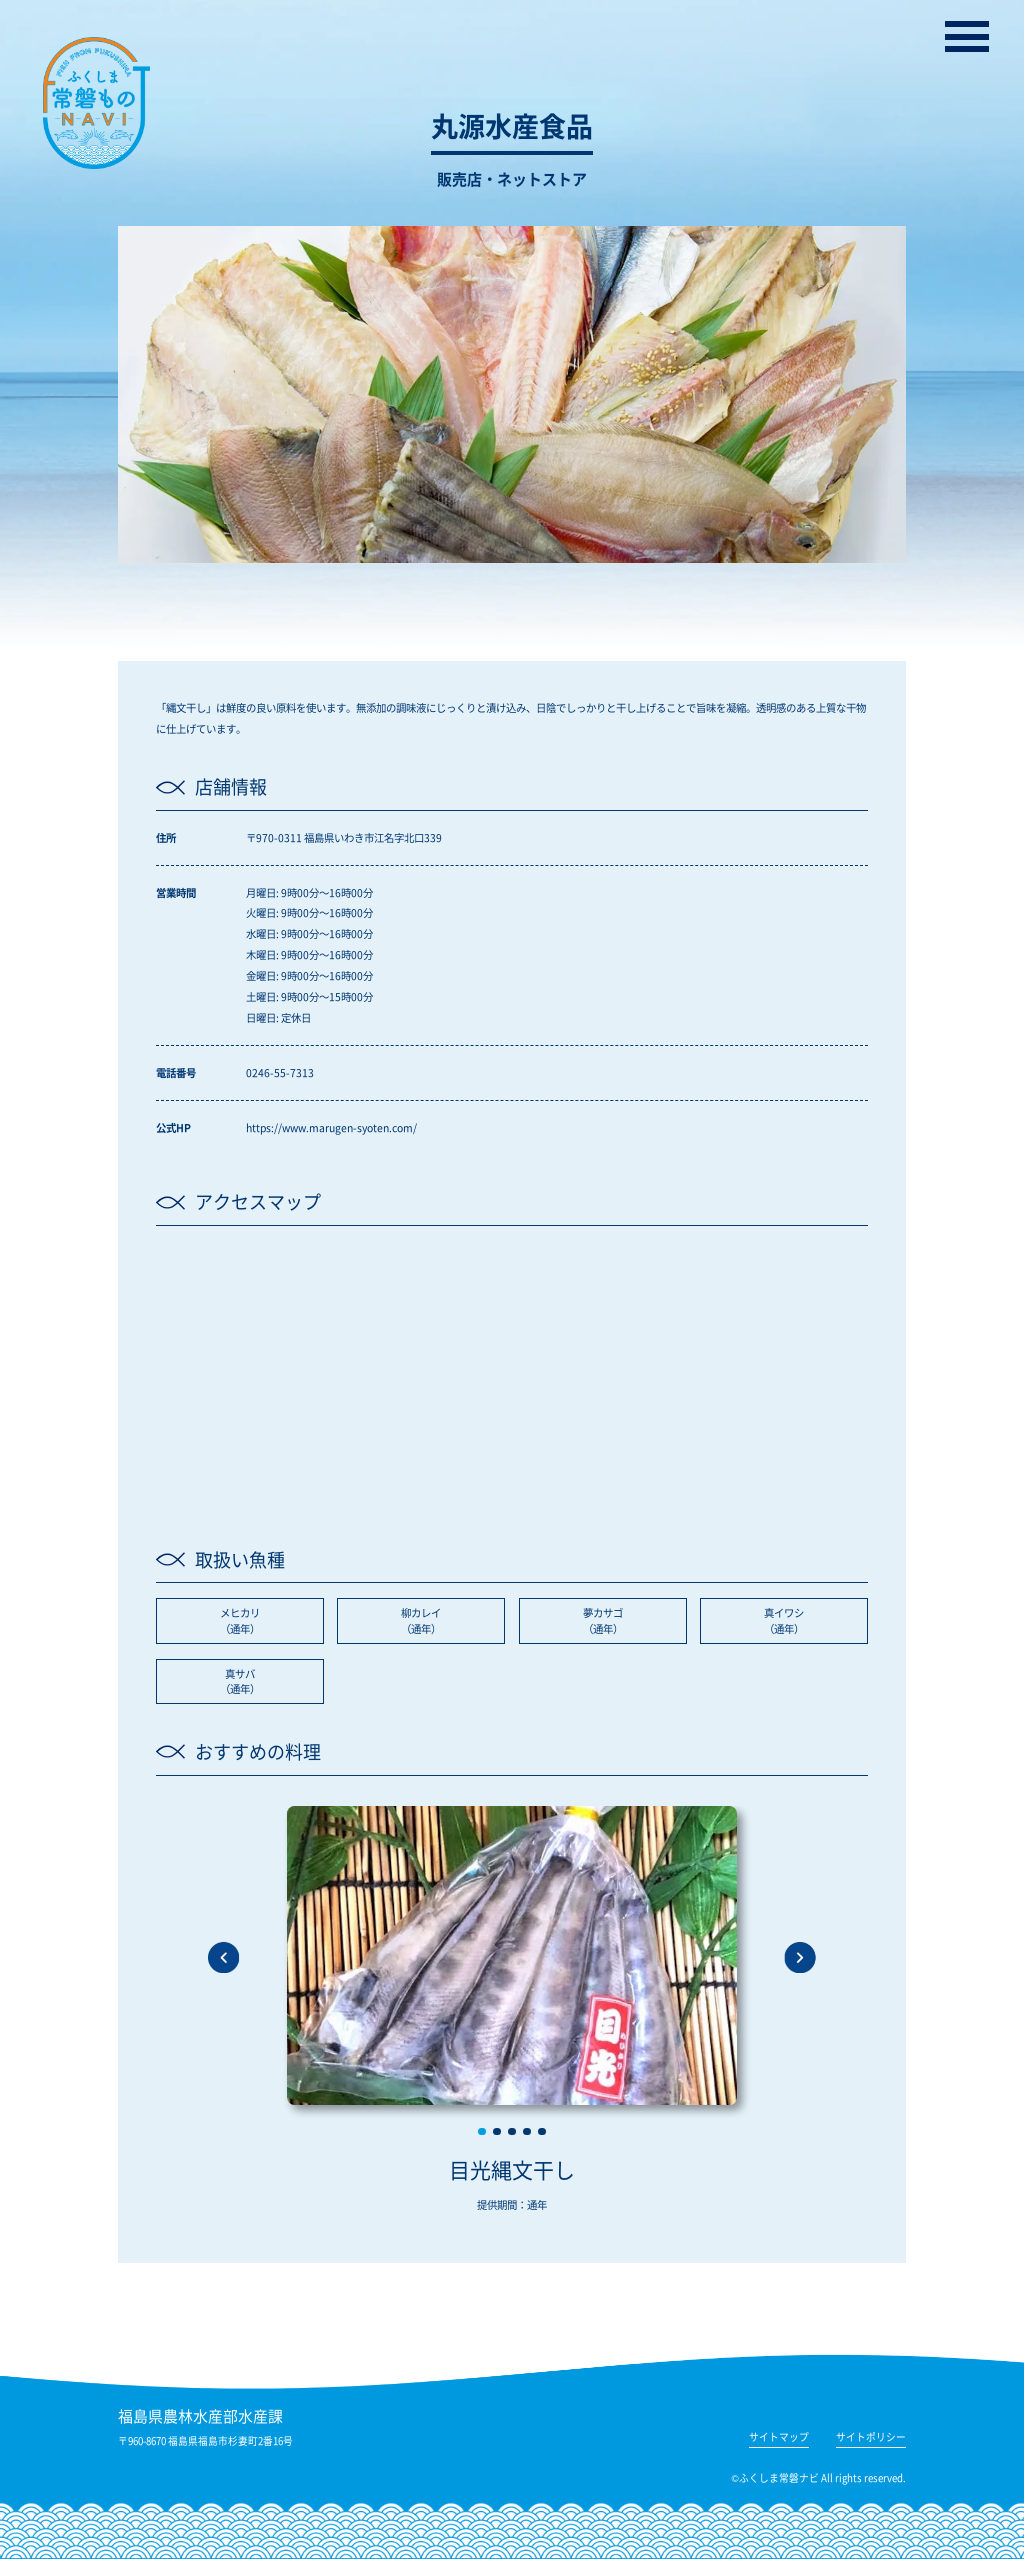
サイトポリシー (871, 2438)
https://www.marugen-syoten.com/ (331, 1127)
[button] (481, 2131)
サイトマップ (779, 2438)
